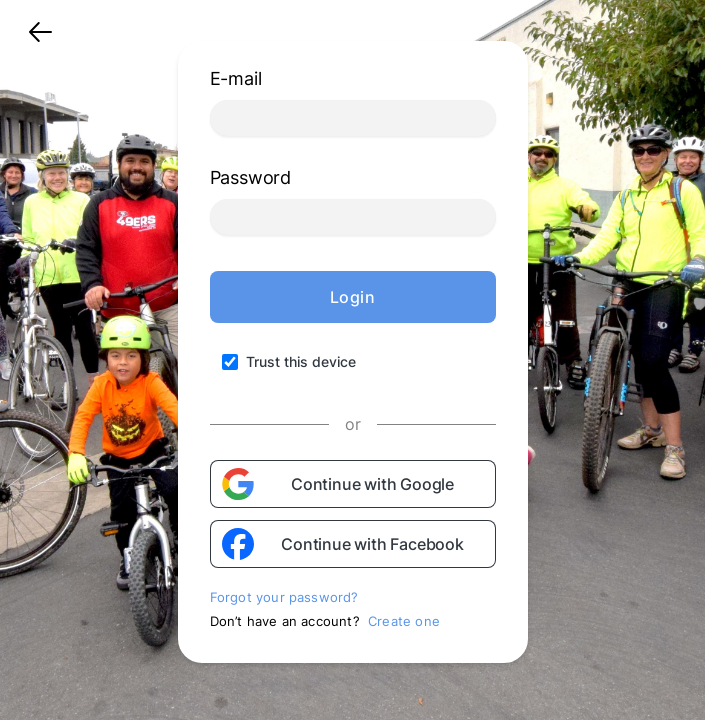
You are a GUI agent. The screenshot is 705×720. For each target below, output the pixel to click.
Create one (404, 621)
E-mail (236, 78)
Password (250, 177)
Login (353, 297)
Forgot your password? (284, 597)
